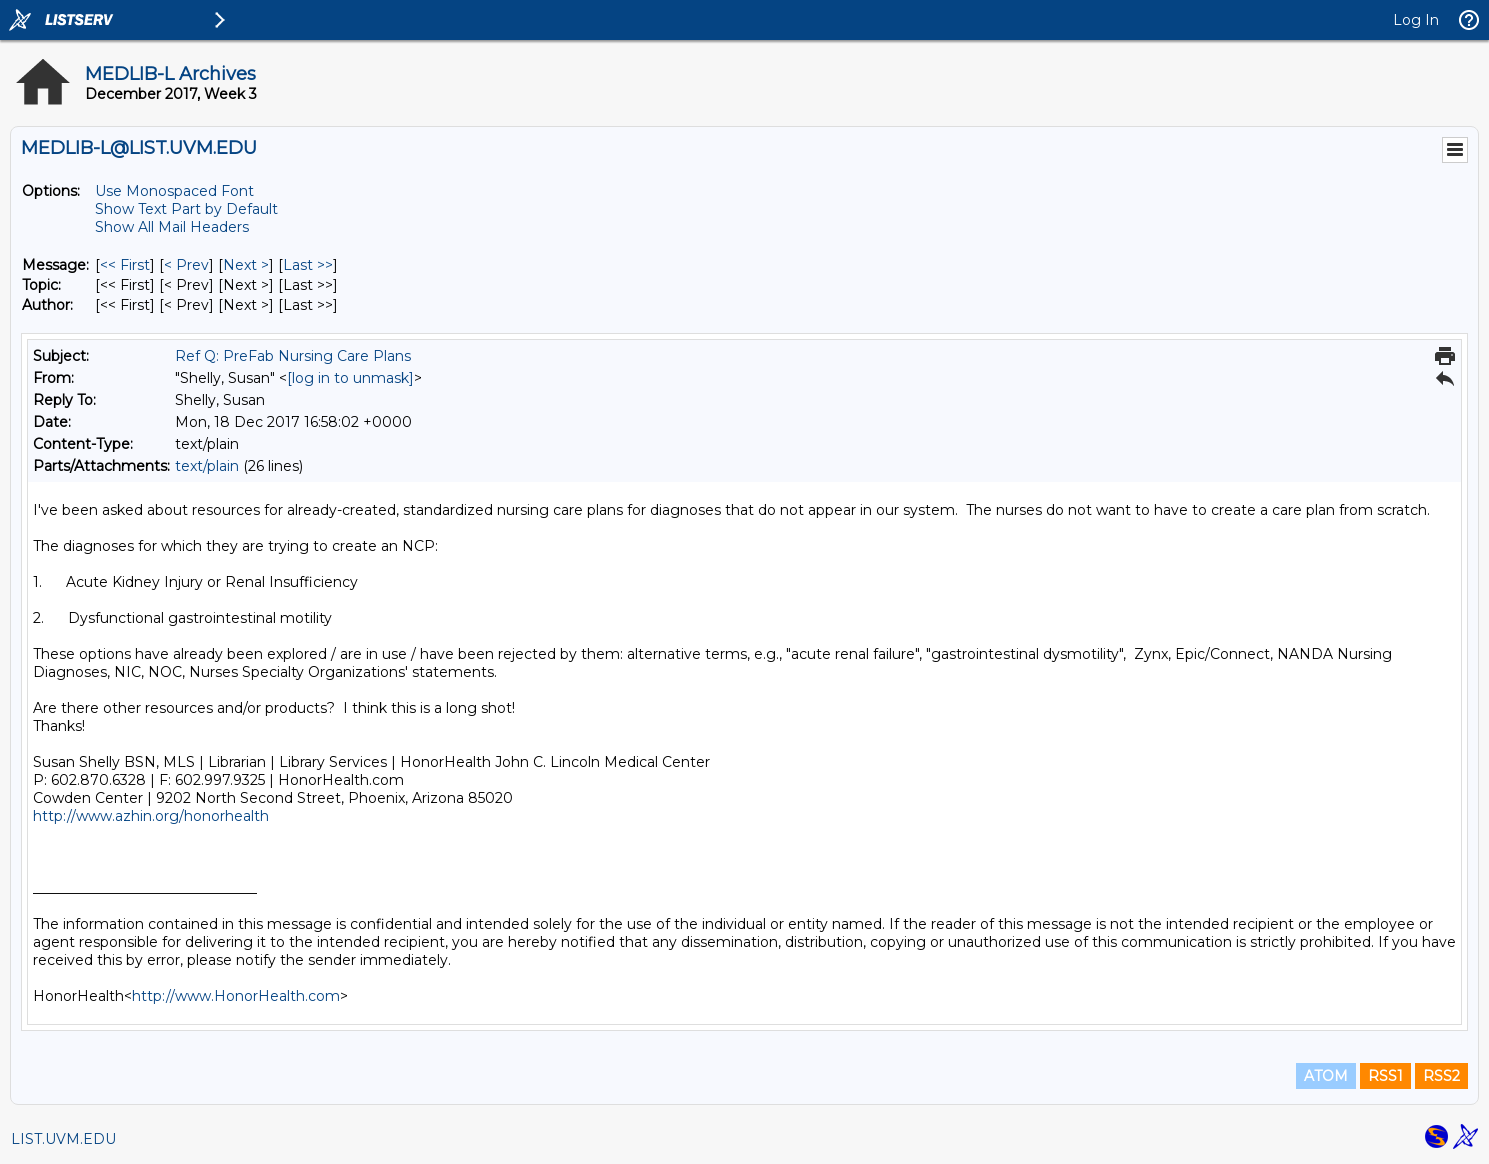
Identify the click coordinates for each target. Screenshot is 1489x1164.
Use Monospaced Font (174, 191)
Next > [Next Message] (246, 265)
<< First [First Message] (125, 265)
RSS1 (1385, 1076)
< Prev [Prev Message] (186, 265)
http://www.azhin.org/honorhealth (151, 816)
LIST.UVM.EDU (63, 1139)
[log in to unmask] (350, 378)
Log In (1416, 20)
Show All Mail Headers (172, 227)
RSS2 (1441, 1076)
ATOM (1326, 1076)
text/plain (207, 466)
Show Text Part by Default (186, 209)
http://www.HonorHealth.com (236, 996)
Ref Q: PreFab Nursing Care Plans (293, 356)
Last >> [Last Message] (308, 265)
